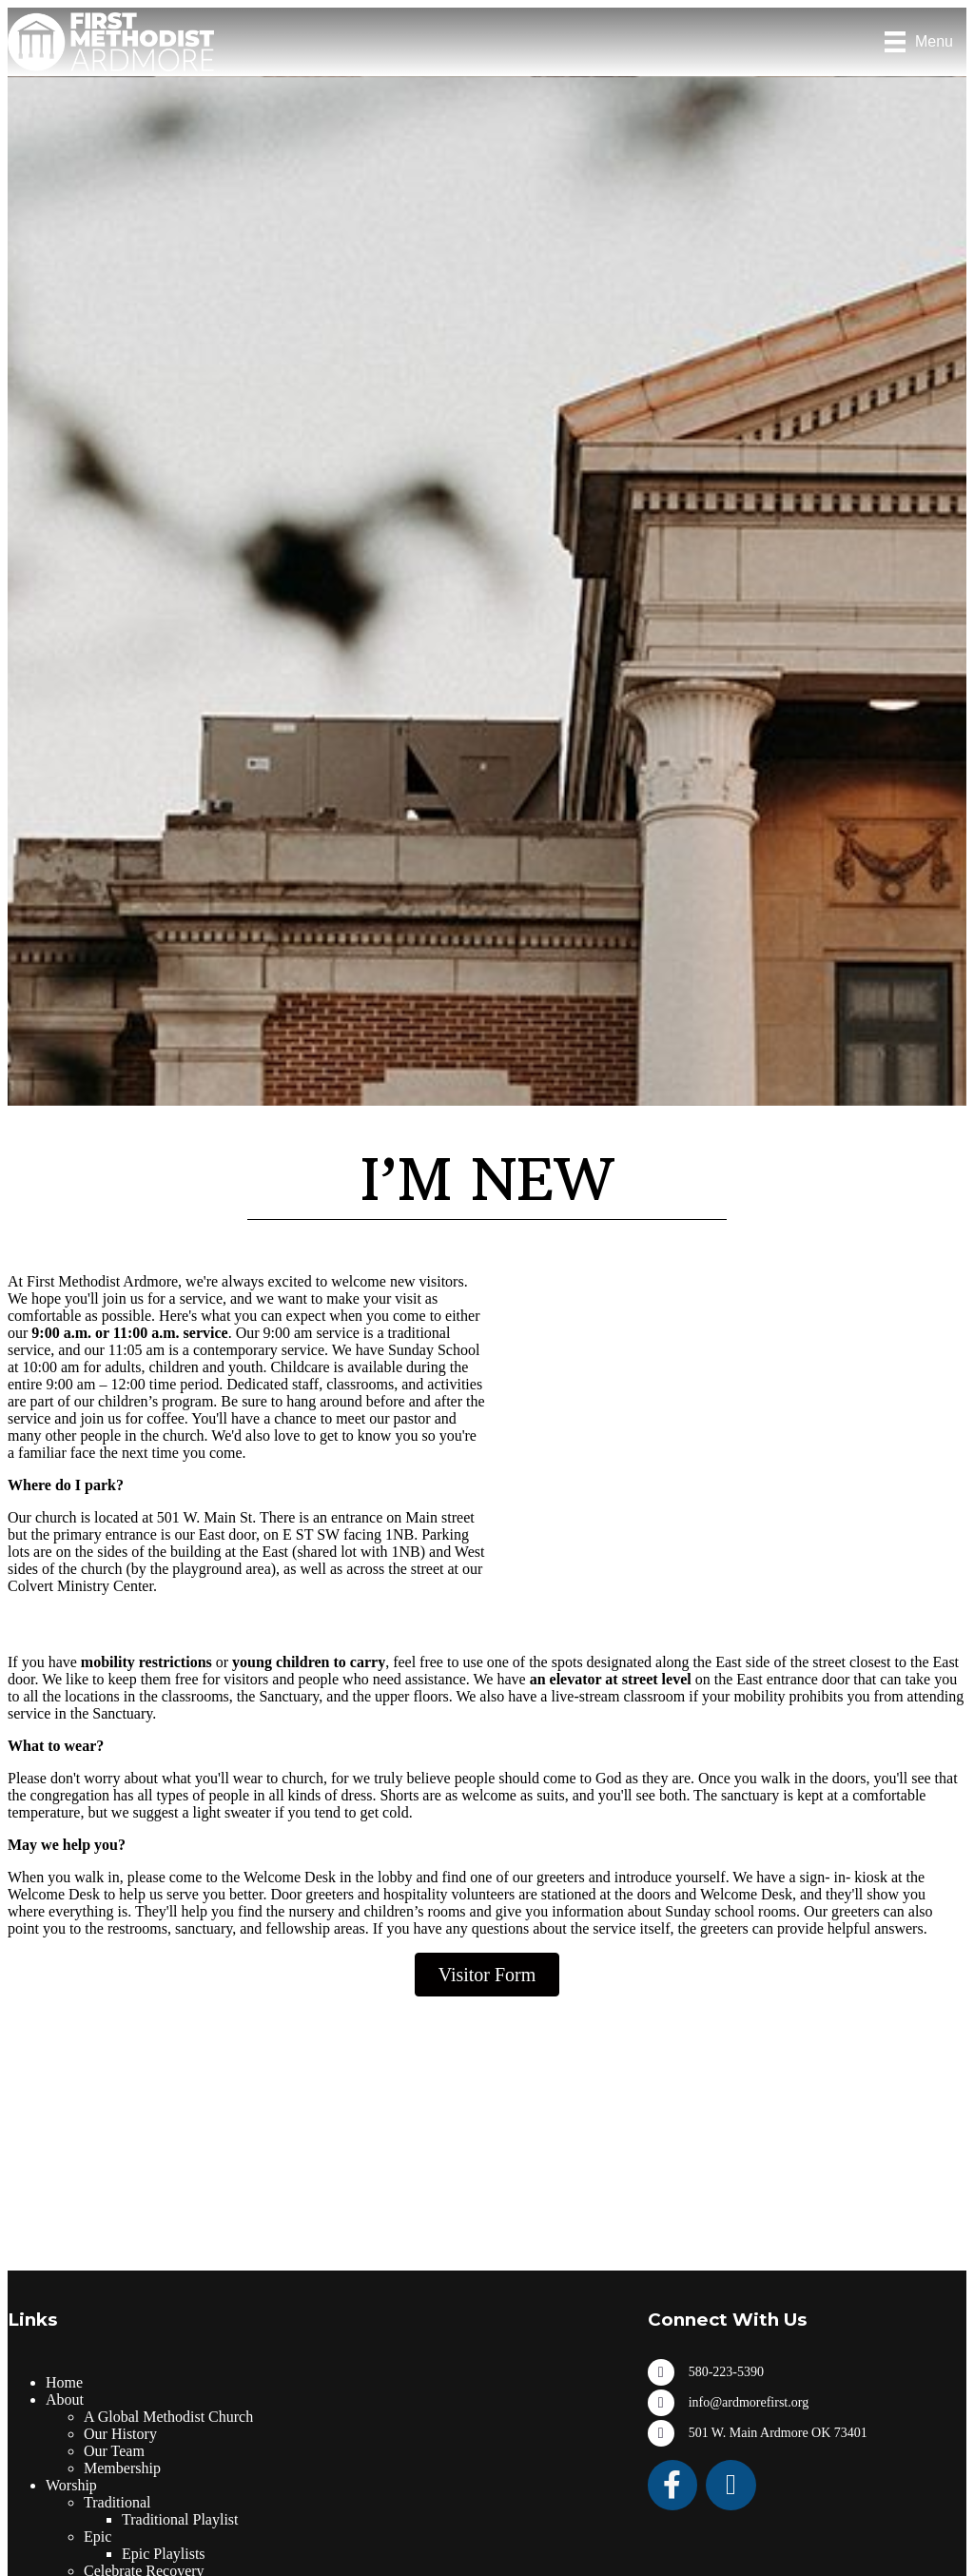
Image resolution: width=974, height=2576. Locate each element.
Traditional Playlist (180, 2519)
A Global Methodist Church (168, 2417)
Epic (97, 2536)
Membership (122, 2468)
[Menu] (918, 42)
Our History (120, 2434)
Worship (71, 2485)
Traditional (117, 2502)
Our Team (114, 2451)
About (65, 2399)
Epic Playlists (163, 2554)
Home (64, 2382)
